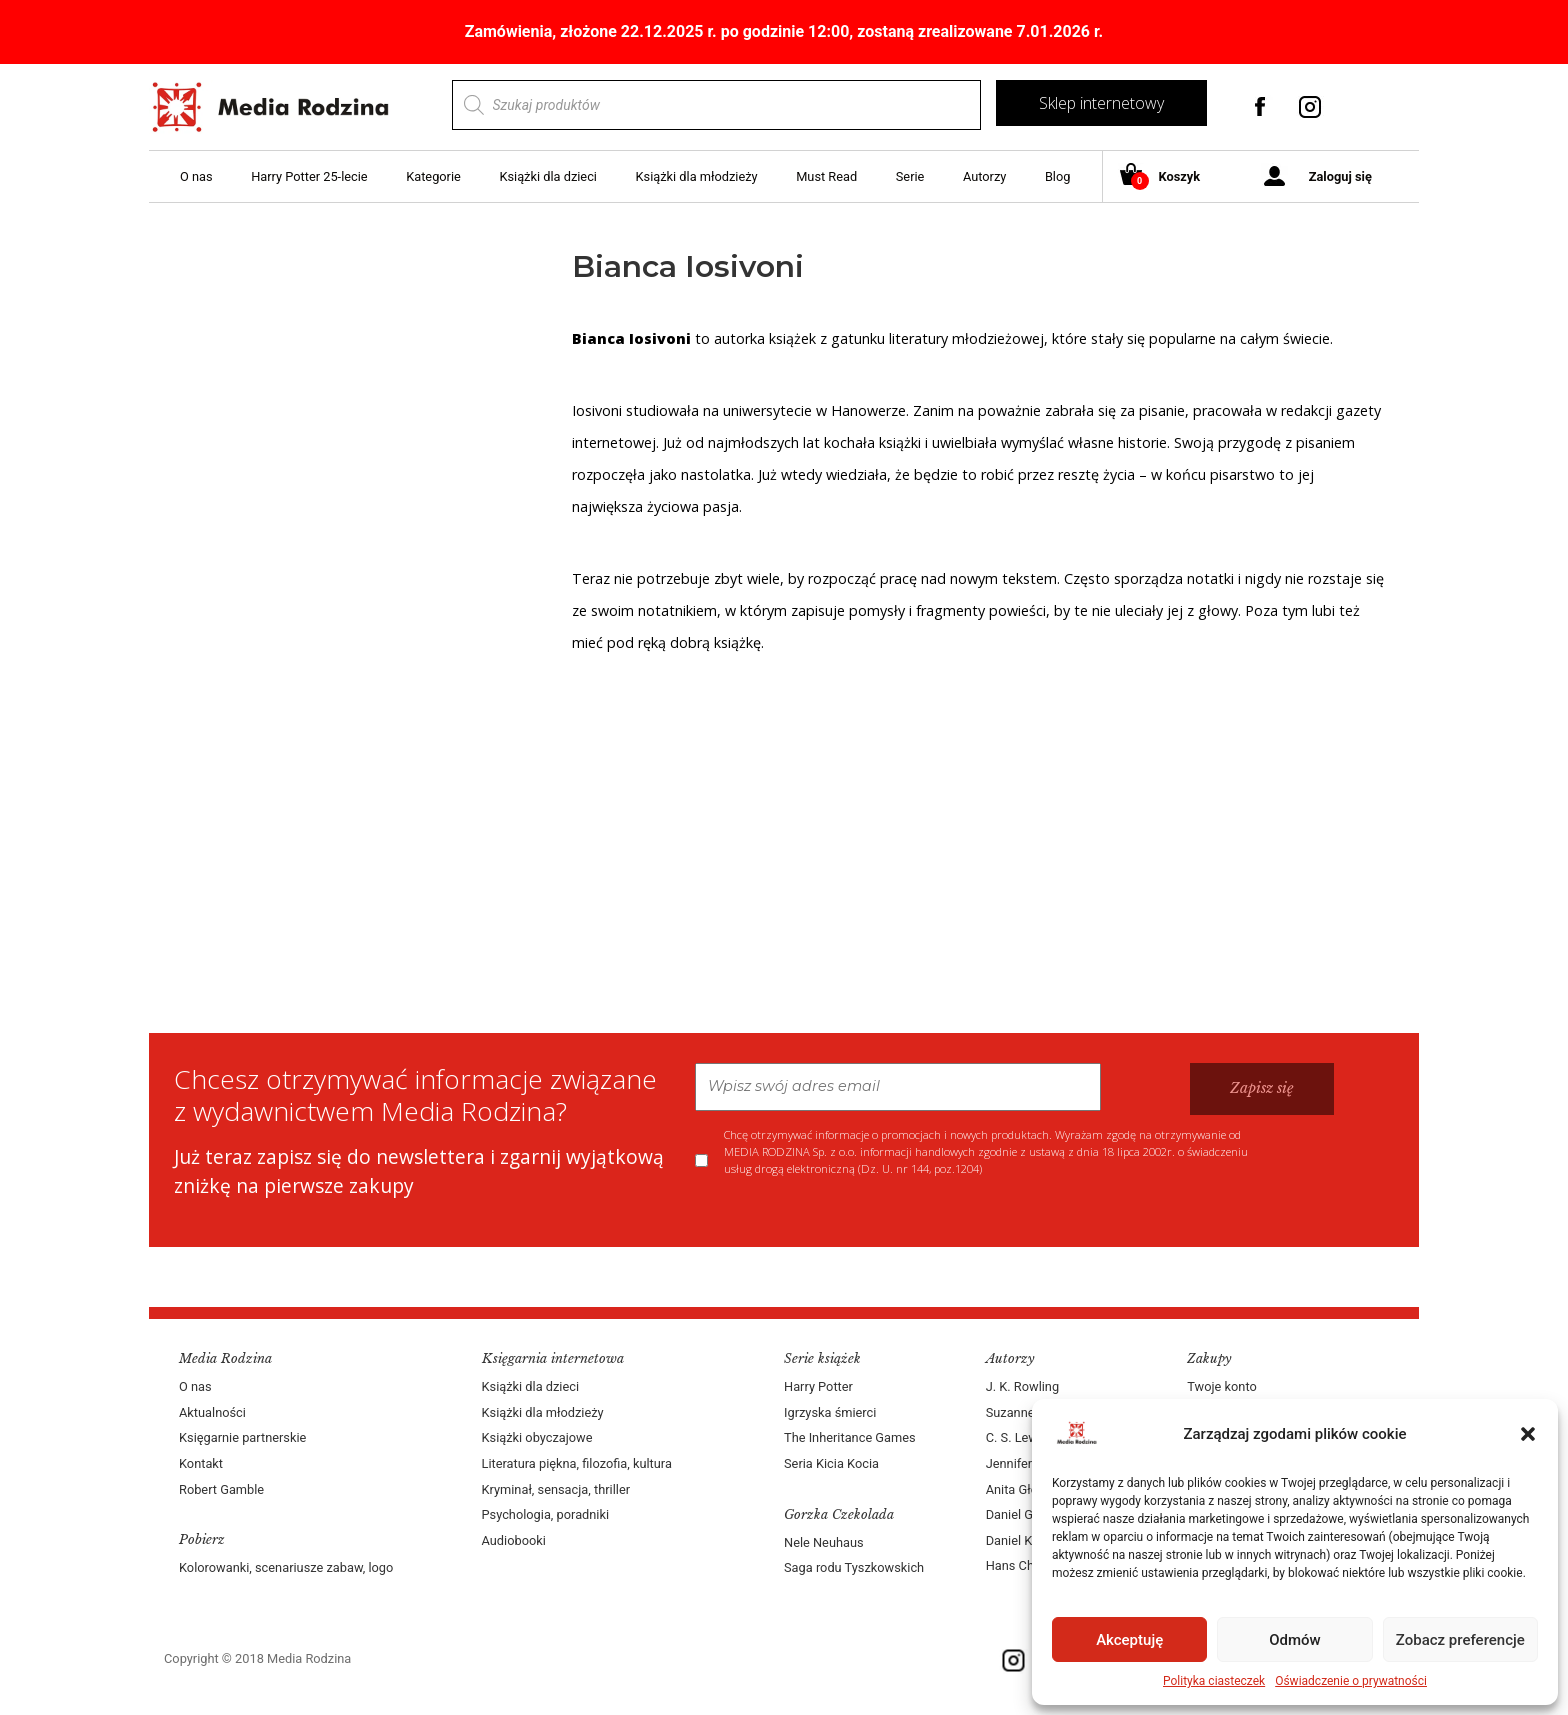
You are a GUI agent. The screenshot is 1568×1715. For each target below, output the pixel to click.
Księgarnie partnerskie (242, 1437)
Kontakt (201, 1463)
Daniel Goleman (1031, 1514)
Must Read (826, 176)
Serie (910, 176)
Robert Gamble (221, 1489)
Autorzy (984, 176)
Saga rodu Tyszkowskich (854, 1567)
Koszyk (1167, 177)
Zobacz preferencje (1460, 1640)
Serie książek (822, 1358)
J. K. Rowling (1022, 1386)
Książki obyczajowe (537, 1437)
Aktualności (212, 1412)
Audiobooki (514, 1540)
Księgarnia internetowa (553, 1358)
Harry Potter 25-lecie (309, 176)
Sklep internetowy (1101, 103)
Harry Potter (818, 1386)
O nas (196, 176)
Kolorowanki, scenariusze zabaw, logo (286, 1567)
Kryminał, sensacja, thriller (556, 1489)
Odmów (1295, 1640)
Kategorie (433, 176)
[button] (1528, 1434)
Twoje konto (1221, 1386)
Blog (1058, 176)
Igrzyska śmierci (830, 1412)
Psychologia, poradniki (546, 1514)
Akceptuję (1129, 1640)
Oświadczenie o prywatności (1351, 1681)
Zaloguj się (1340, 176)
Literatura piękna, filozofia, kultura (577, 1463)
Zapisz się (1262, 1088)
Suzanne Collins (1031, 1412)
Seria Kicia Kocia (831, 1463)
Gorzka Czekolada (839, 1514)
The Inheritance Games (850, 1437)
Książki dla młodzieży (697, 176)
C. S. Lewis (1017, 1437)
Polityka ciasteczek (1214, 1681)
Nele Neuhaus (824, 1542)
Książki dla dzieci (548, 176)
